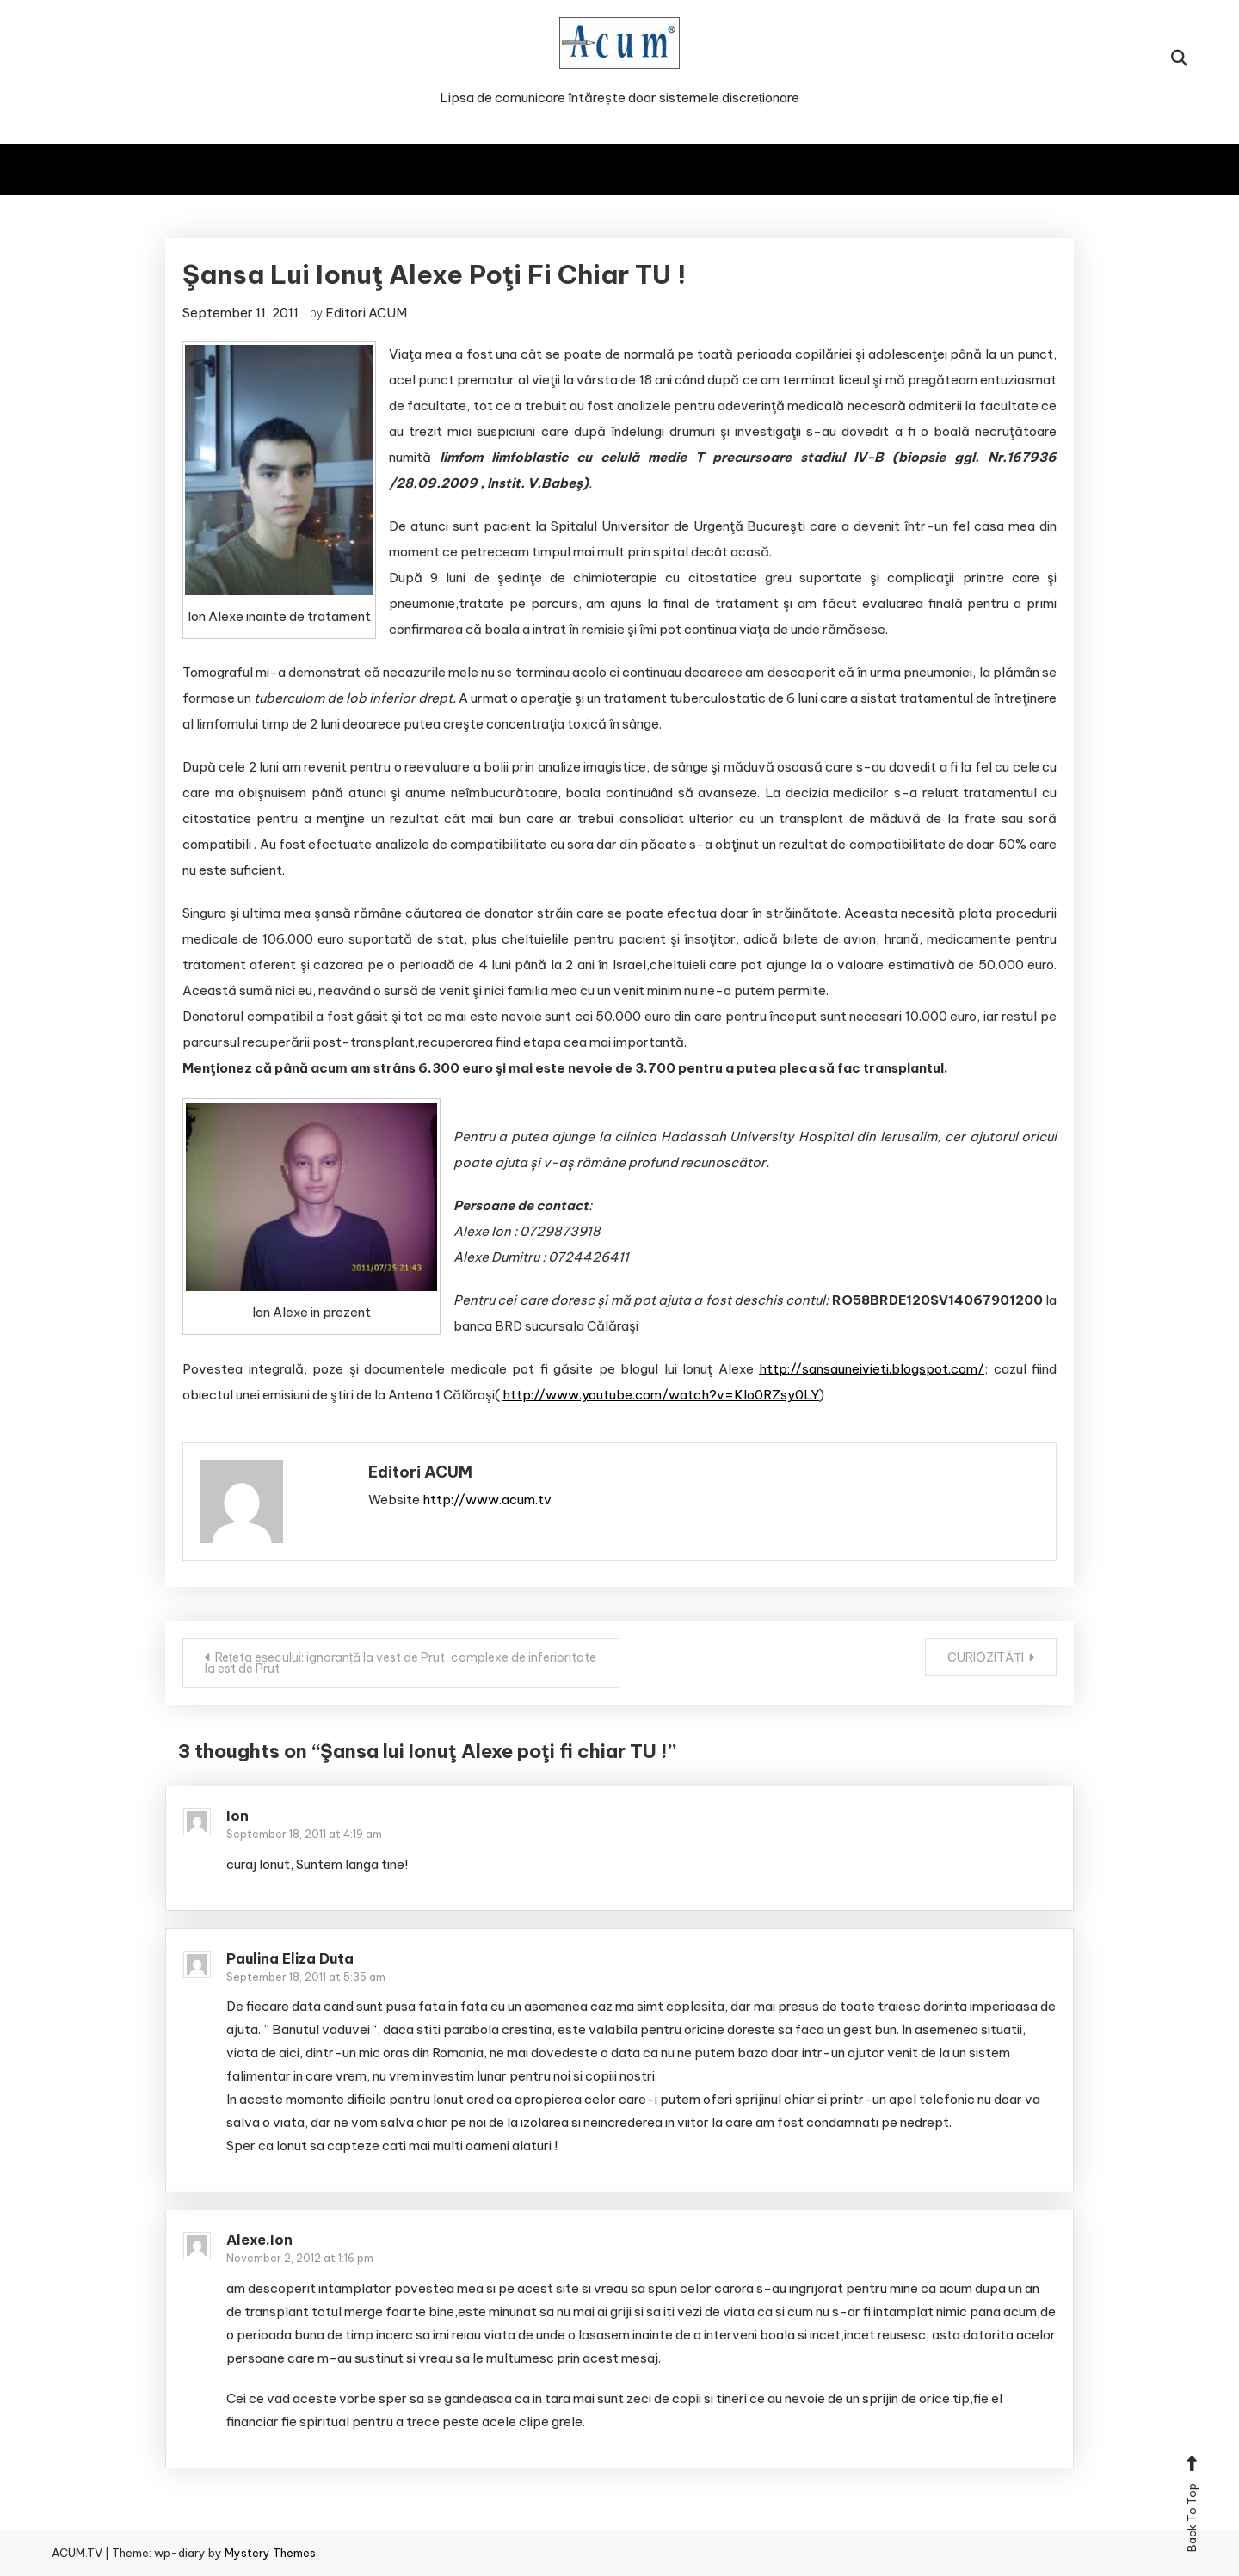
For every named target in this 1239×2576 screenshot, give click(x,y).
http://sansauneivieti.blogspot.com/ (871, 1369)
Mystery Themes (270, 2553)
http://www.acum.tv (487, 1499)
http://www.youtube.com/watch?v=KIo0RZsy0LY (660, 1394)
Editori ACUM (366, 312)
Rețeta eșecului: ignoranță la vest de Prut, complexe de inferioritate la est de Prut (400, 1663)
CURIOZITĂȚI (985, 1657)
